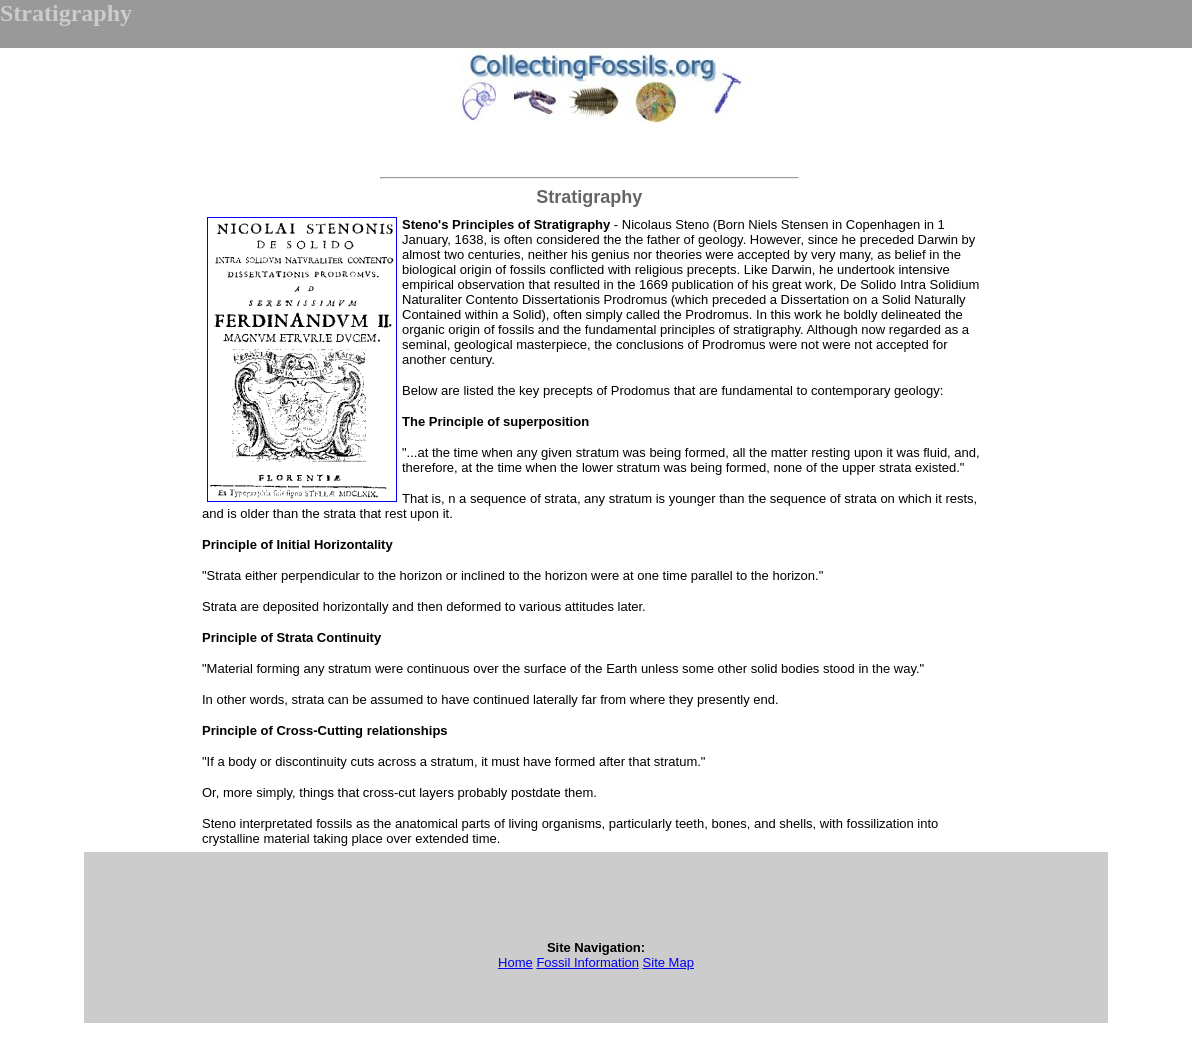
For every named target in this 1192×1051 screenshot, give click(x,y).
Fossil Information (587, 962)
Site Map (668, 962)
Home (515, 962)
